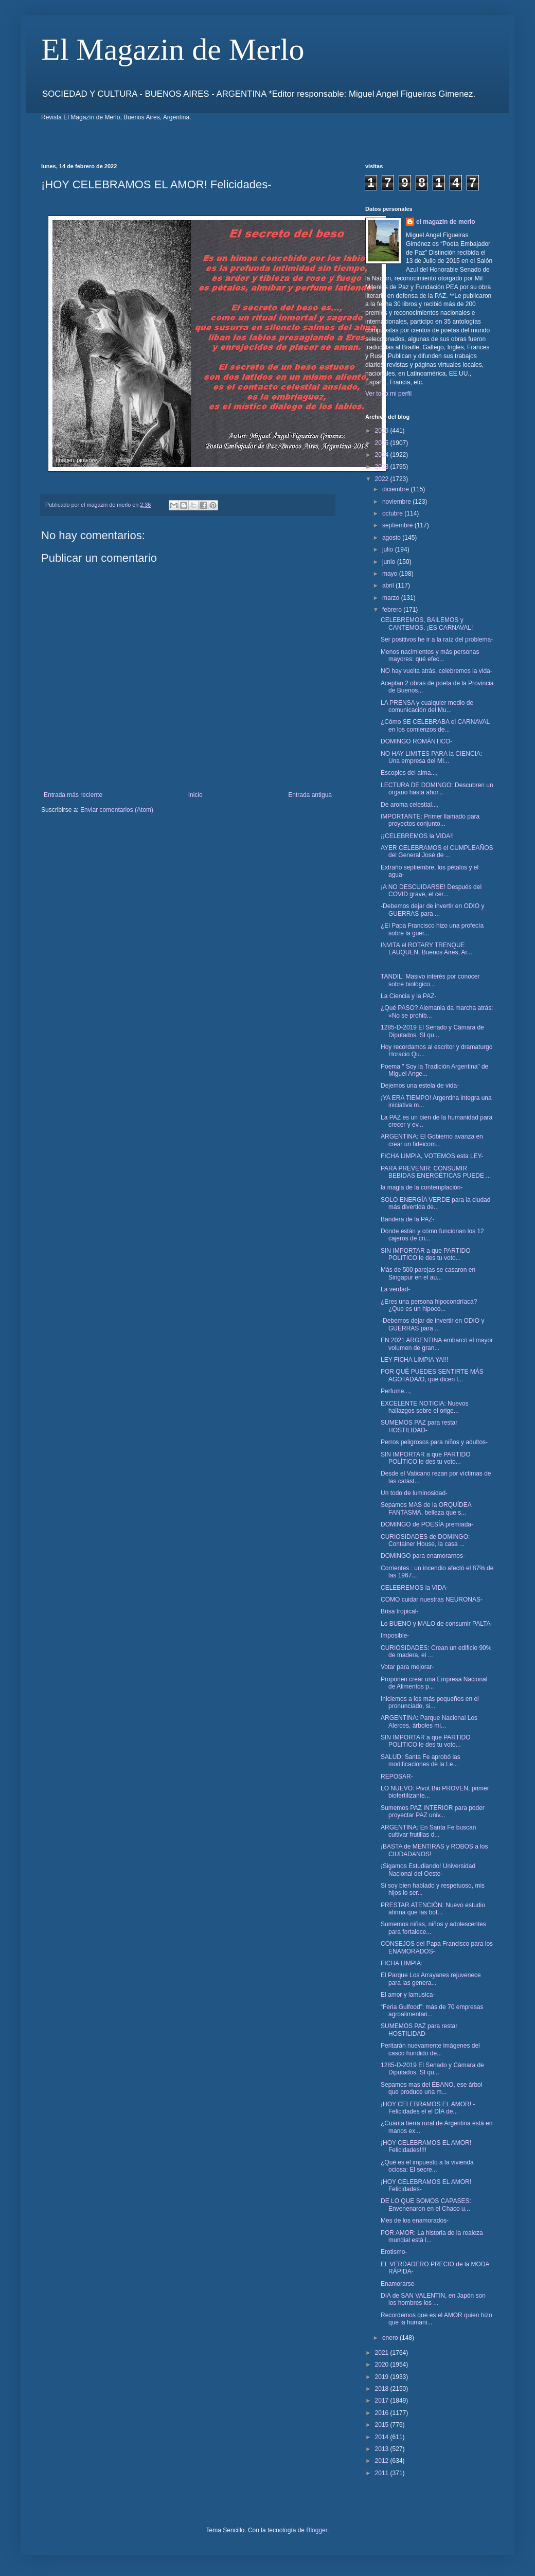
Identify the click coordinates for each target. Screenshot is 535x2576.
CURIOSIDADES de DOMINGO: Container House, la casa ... (425, 1540)
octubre (393, 513)
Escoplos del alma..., (409, 772)
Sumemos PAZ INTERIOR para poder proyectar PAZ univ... (433, 1811)
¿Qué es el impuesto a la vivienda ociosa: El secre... (427, 2166)
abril (389, 585)
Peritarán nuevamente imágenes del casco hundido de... (430, 2049)
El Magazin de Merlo (173, 49)
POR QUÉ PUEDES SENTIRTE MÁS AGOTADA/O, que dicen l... (432, 1375)
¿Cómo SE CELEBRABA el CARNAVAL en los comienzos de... (435, 725)
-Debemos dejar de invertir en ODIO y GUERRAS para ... (432, 909)
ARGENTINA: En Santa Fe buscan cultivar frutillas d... (428, 1831)
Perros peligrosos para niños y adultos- (434, 1442)
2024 (382, 454)
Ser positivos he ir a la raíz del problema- (437, 639)
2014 (382, 2437)
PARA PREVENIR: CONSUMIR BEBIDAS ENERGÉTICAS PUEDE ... (436, 1172)
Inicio (195, 794)
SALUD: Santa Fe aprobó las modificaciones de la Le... (420, 1760)
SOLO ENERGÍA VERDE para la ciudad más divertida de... (435, 1203)
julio (388, 549)
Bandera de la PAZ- (408, 1219)
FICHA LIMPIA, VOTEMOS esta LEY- (432, 1156)
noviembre (397, 501)
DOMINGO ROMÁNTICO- (416, 741)
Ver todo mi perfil (388, 393)
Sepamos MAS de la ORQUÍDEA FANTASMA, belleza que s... (426, 1508)
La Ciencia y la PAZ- (409, 996)
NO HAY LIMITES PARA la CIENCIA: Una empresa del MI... (431, 757)
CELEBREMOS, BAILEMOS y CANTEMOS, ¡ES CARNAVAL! (427, 623)
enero (391, 2337)
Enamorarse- (398, 2283)
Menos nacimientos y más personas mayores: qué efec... (430, 655)
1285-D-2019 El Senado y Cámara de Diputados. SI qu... (432, 1031)
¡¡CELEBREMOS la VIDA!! (417, 836)
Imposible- (395, 1635)
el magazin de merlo (445, 221)
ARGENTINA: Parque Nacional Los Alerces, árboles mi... (429, 1721)
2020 (382, 2364)
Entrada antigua (310, 794)
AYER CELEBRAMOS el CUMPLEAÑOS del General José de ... (437, 851)
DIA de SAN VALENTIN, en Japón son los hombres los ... (433, 2299)
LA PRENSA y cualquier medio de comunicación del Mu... (427, 706)
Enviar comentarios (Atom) (116, 809)
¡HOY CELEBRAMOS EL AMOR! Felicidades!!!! (426, 2146)
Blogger (316, 2530)
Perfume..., (396, 1391)
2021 (382, 2352)
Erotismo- (394, 2251)
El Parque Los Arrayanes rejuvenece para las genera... (431, 1978)
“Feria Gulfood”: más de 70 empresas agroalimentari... (432, 2010)
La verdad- (395, 1289)
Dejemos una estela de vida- (420, 1085)
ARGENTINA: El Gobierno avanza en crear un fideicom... (432, 1140)
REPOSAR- (397, 1776)
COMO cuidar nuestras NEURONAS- (432, 1599)
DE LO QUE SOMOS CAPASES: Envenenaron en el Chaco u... (426, 2204)
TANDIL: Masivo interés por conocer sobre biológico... (430, 980)
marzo (391, 597)
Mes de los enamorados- (415, 2220)
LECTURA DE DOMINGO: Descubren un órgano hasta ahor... (437, 788)
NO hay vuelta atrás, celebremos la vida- (436, 670)
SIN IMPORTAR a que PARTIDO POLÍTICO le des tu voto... (426, 1458)
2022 (382, 479)
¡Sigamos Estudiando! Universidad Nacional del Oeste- (428, 1869)
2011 (382, 2473)
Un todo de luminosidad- (414, 1493)
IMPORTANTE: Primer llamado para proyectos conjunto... (430, 820)
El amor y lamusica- (408, 1994)
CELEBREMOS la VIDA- (414, 1587)
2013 (382, 2449)
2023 (382, 466)
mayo (390, 573)
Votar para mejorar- (407, 1667)
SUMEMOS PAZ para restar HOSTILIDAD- (419, 1426)
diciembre (396, 489)
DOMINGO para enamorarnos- (423, 1555)
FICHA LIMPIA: (401, 1963)
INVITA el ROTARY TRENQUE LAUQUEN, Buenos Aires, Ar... (426, 948)
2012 (382, 2460)
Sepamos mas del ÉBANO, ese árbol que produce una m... (431, 2088)
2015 (382, 2424)
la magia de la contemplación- (421, 1187)
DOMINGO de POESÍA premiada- (427, 1524)
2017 (382, 2400)
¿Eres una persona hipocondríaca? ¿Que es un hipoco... (429, 1305)
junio (389, 561)
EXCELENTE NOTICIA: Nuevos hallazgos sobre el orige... (425, 1407)
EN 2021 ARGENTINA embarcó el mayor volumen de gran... (437, 1344)
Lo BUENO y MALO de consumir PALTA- (436, 1623)
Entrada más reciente (73, 794)
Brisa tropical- (399, 1611)
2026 (382, 430)
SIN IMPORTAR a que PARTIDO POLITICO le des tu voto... (426, 1254)
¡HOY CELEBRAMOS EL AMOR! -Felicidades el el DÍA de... (428, 2108)
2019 (382, 2376)
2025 (382, 443)
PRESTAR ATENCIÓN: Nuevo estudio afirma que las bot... (433, 1909)
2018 (382, 2388)
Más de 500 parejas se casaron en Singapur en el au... (428, 1273)
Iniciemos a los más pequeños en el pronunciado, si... (430, 1702)
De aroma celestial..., (410, 804)
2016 (382, 2413)
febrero (392, 609)
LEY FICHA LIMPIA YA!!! (414, 1359)
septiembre (398, 525)
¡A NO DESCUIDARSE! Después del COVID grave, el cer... (431, 890)
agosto (392, 537)
